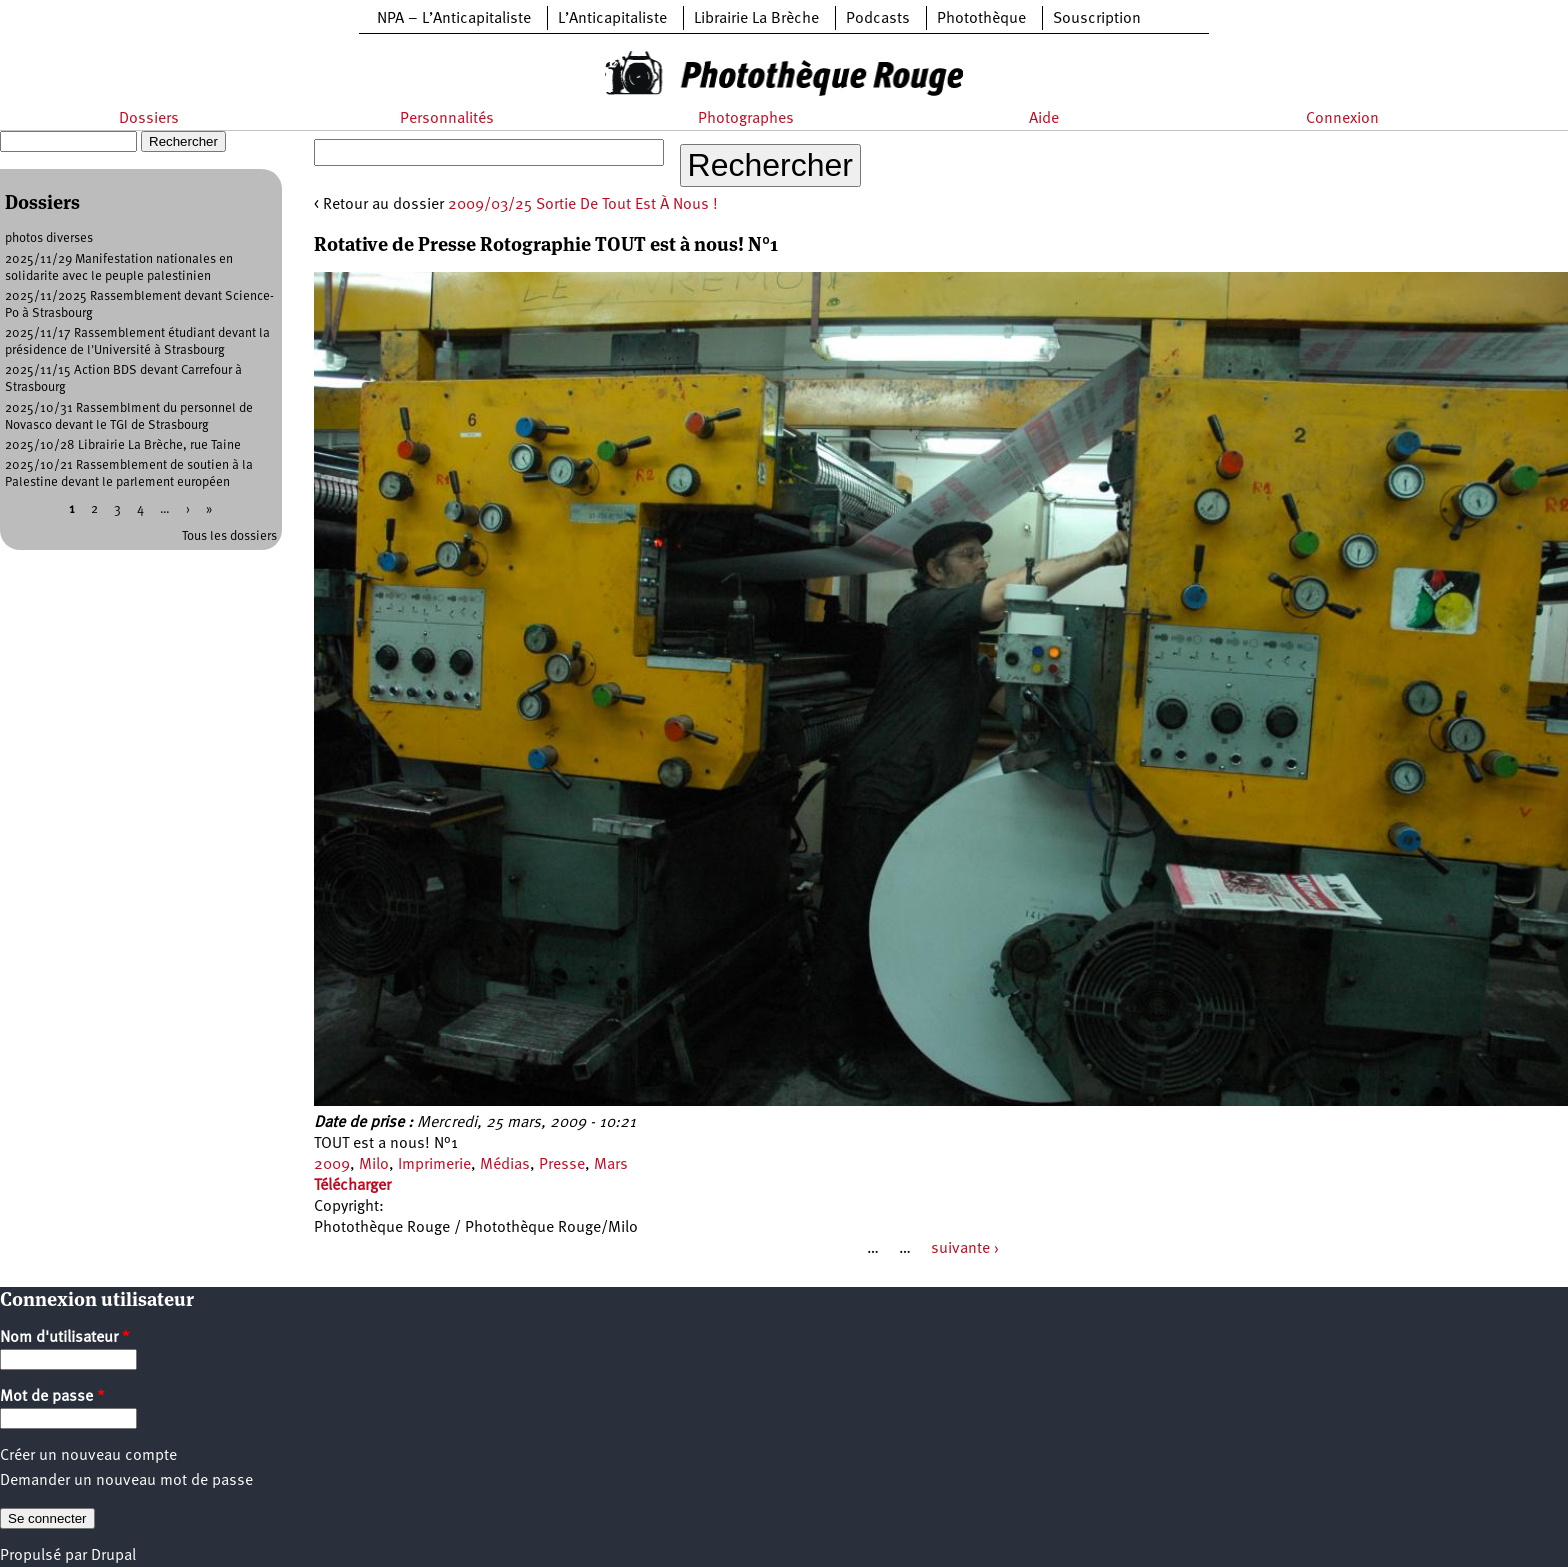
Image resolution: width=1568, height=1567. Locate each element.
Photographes (746, 119)
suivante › (965, 1249)
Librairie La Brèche (756, 19)
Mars (611, 1165)
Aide (1044, 119)
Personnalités (447, 119)
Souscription (1097, 19)
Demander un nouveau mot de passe (126, 1481)
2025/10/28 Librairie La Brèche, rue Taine (123, 445)
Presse (562, 1165)
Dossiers (149, 119)
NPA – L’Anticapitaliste (454, 19)
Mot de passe (52, 1397)
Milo (374, 1165)
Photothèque (981, 19)
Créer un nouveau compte (88, 1456)
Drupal (113, 1556)
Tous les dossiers (229, 536)
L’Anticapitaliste (612, 19)
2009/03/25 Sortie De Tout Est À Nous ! (583, 205)
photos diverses (49, 238)
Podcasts (878, 19)
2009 (332, 1165)
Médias (505, 1165)
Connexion (1342, 119)
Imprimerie (434, 1165)
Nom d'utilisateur (65, 1338)
